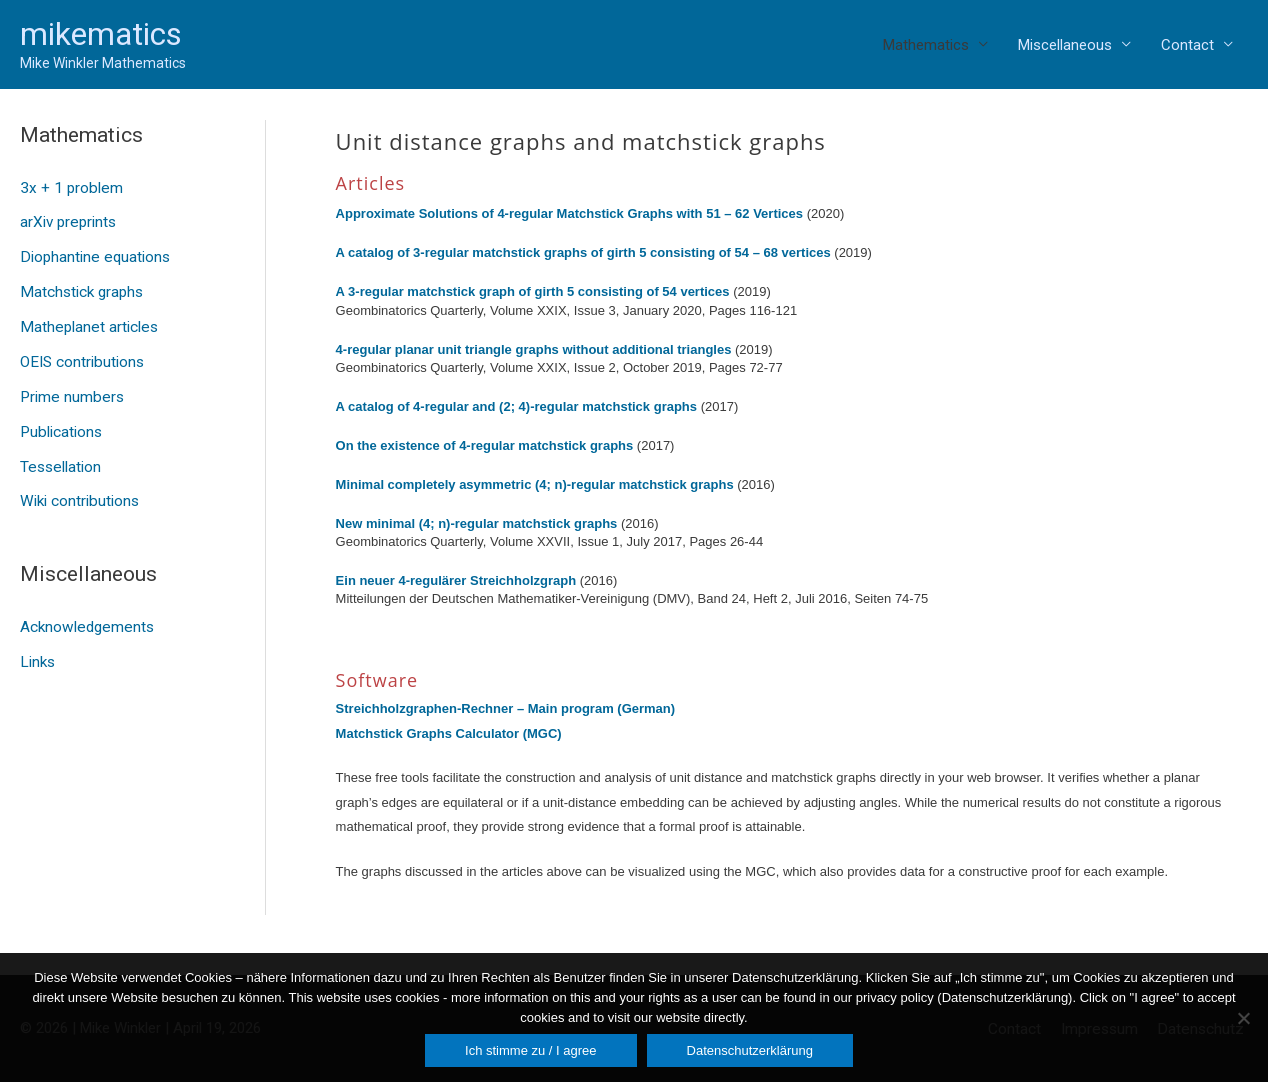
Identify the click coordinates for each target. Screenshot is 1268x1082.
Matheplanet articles (86, 323)
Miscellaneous (1065, 45)
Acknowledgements (85, 616)
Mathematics (926, 45)
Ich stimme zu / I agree (531, 1050)
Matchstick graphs (80, 289)
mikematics (101, 34)
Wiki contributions (78, 491)
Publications (60, 424)
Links (37, 650)
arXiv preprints (67, 221)
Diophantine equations (93, 255)
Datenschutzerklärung (750, 1050)
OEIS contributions (81, 356)
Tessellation (59, 458)
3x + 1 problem (69, 188)
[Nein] (1243, 1018)
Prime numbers (70, 390)
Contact (1187, 45)
